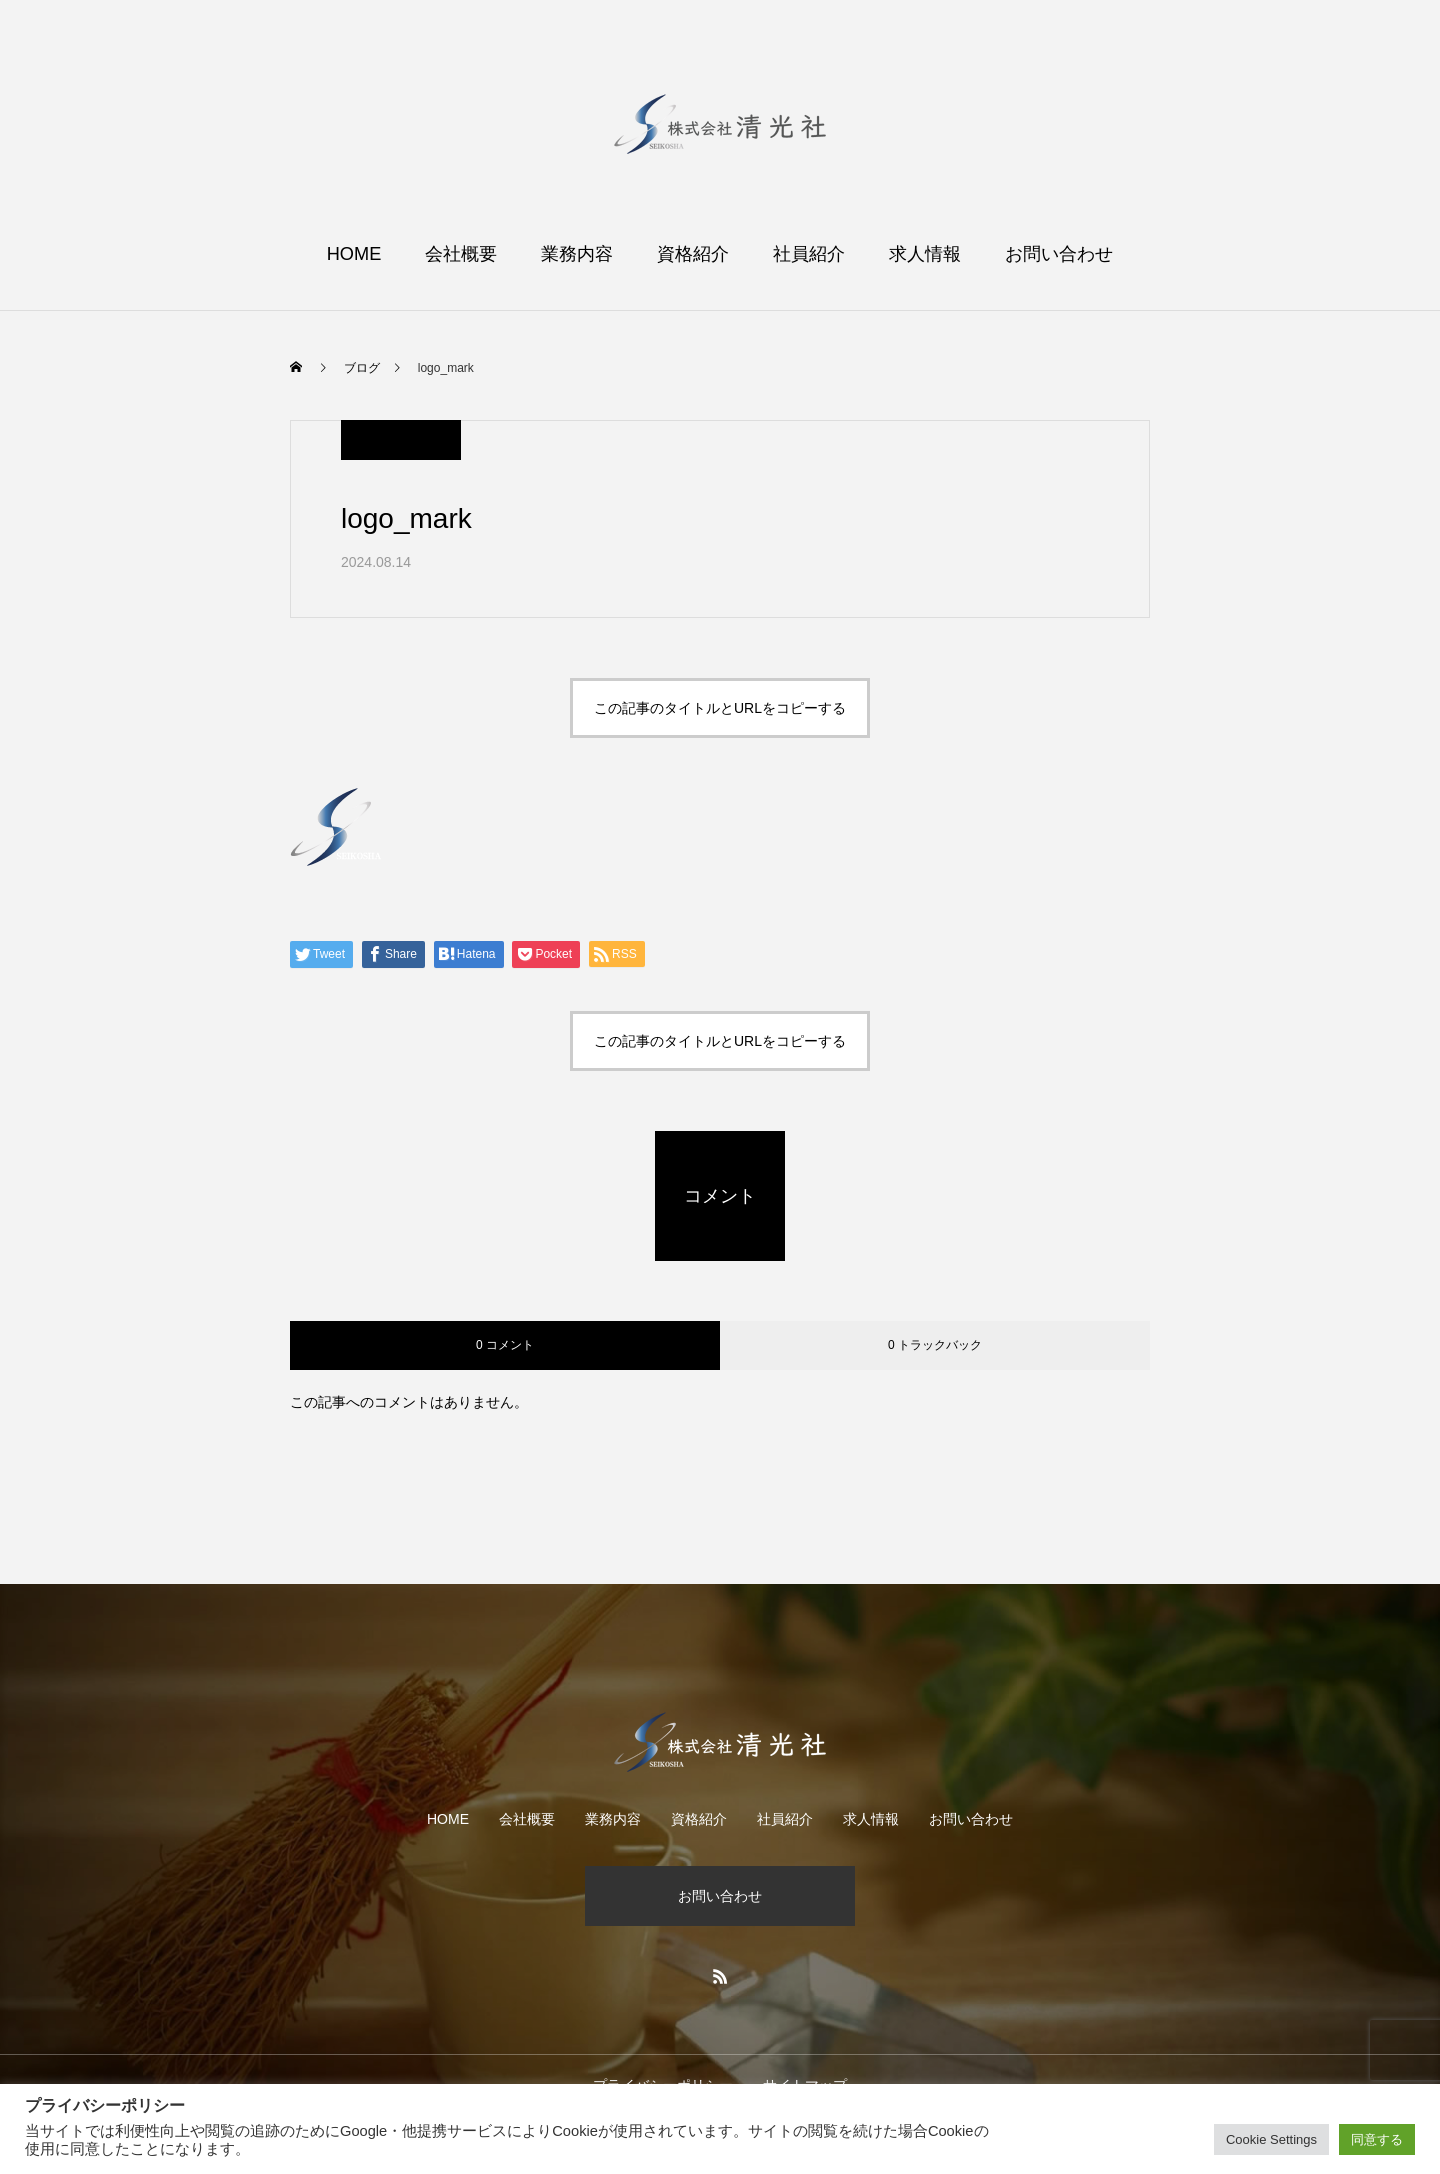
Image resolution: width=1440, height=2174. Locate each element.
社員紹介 (809, 254)
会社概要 (461, 254)
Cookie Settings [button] (1271, 2139)
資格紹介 (693, 254)
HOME (354, 254)
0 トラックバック (935, 1345)
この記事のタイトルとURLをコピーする (720, 708)
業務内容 (577, 254)
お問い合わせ (1059, 254)
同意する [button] (1377, 2139)
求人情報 (925, 254)
